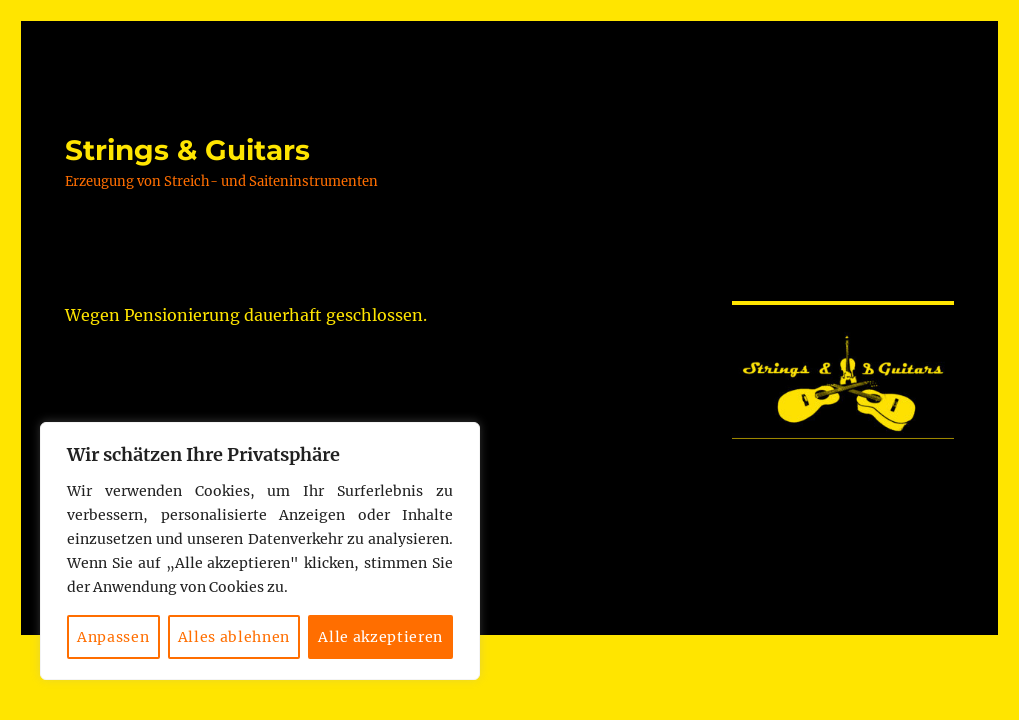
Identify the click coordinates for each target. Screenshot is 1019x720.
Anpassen (113, 637)
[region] (260, 551)
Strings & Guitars (187, 150)
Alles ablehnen (234, 637)
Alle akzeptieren (380, 637)
